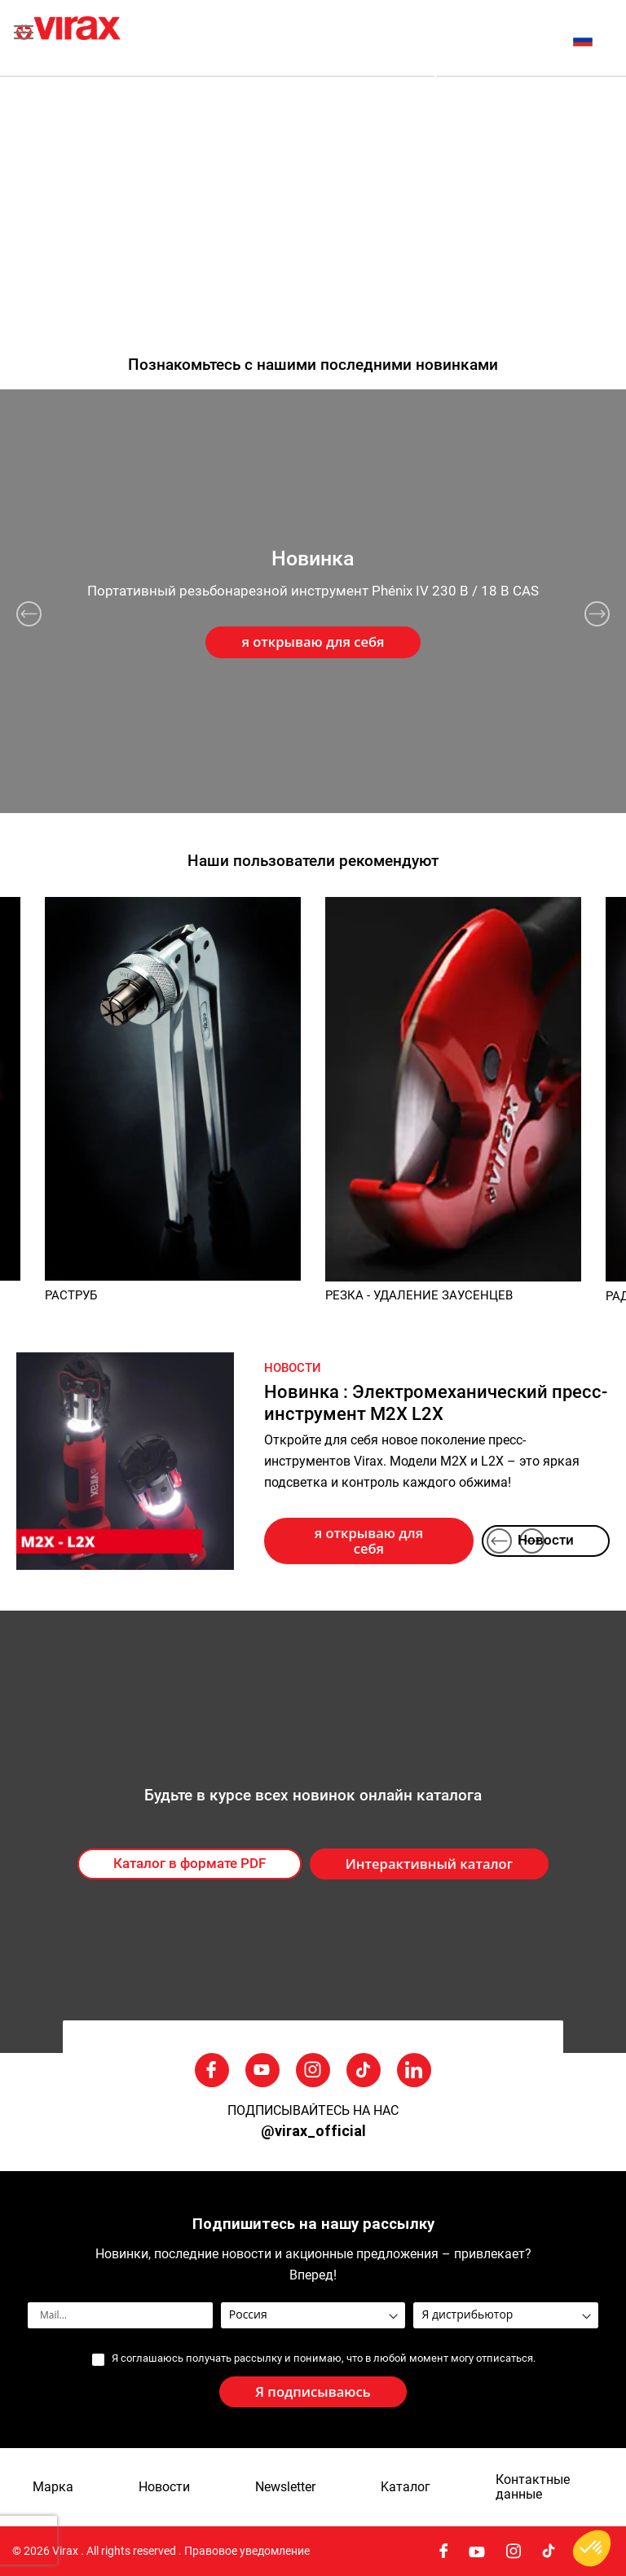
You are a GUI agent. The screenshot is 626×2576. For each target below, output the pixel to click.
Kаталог (405, 2487)
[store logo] (164, 37)
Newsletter (285, 2487)
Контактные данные (533, 2487)
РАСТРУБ (71, 1295)
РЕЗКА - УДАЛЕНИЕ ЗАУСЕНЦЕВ (419, 1295)
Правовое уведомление (247, 2550)
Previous (29, 613)
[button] (591, 39)
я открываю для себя (369, 1540)
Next (597, 613)
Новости (546, 1540)
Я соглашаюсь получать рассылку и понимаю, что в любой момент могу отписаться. (323, 2358)
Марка (53, 2487)
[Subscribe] (312, 2392)
